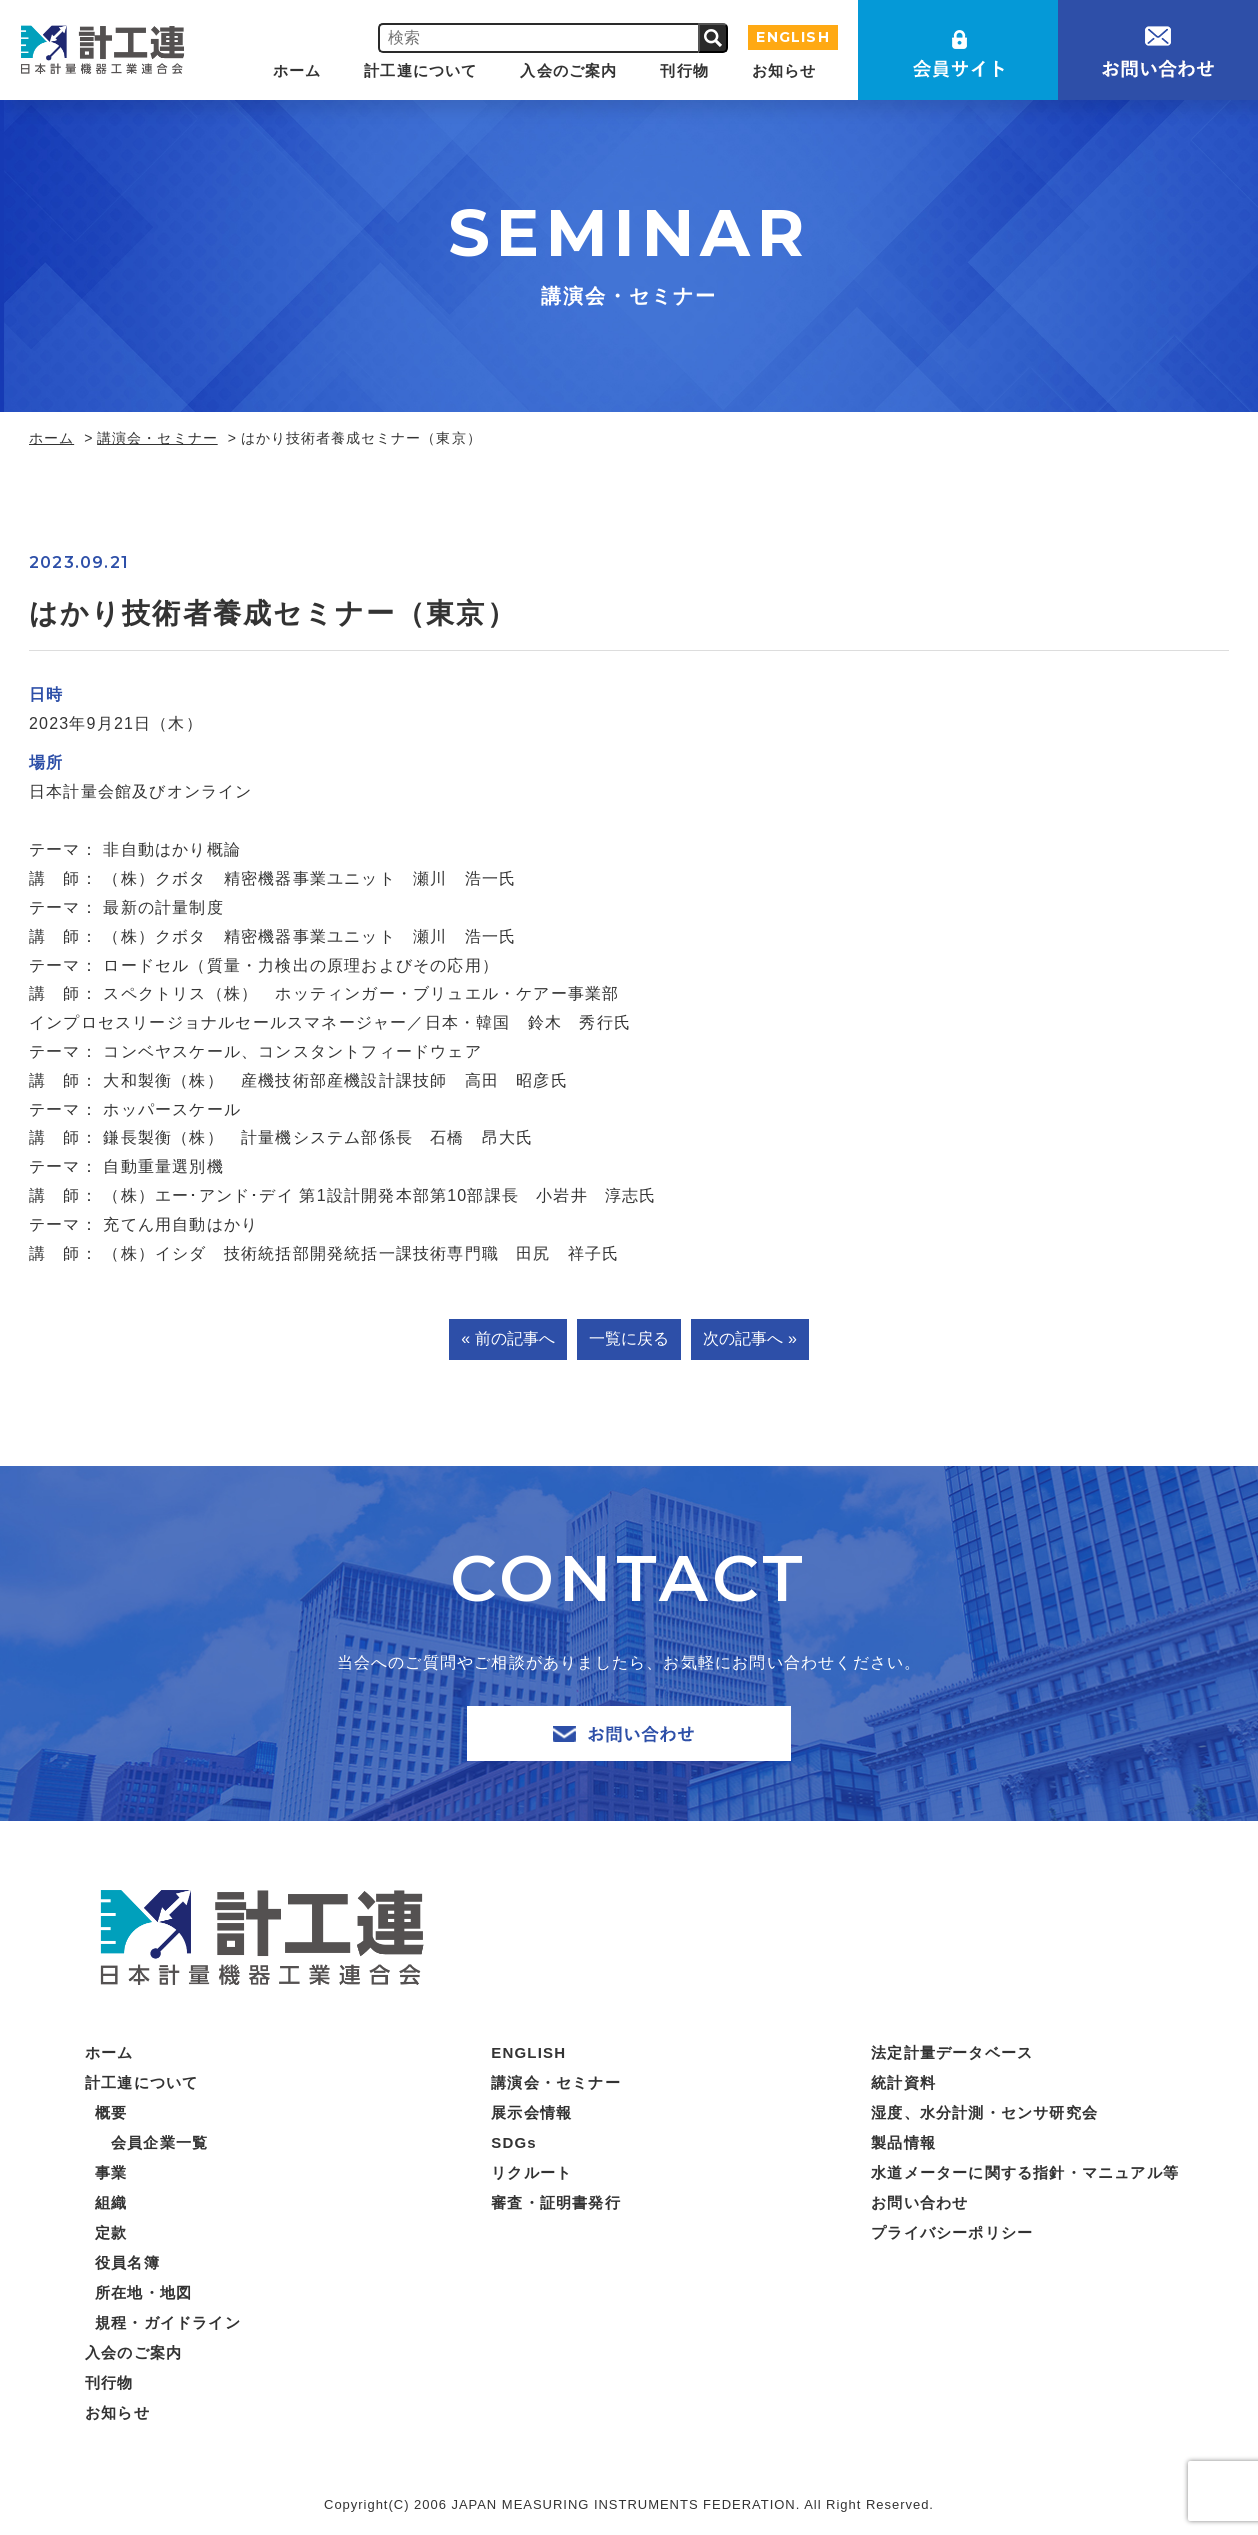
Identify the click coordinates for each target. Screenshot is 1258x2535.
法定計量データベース (952, 2052)
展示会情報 (531, 2112)
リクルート (531, 2172)
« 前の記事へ (507, 1338)
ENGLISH (792, 37)
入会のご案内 (568, 70)
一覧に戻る (629, 1338)
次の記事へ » (749, 1338)
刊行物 (684, 70)
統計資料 (903, 2082)
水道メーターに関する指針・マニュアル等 (1025, 2172)
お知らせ (784, 70)
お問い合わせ (919, 2202)
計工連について (420, 70)
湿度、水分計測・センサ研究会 (984, 2112)
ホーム (297, 70)
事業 (111, 2172)
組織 (111, 2202)
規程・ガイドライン (168, 2322)
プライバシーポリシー (952, 2232)
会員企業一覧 (159, 2142)
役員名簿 (127, 2262)
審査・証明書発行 (556, 2202)
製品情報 (903, 2142)
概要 (111, 2112)
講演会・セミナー (157, 438)
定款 (111, 2232)
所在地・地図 (143, 2292)
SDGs (514, 2142)
